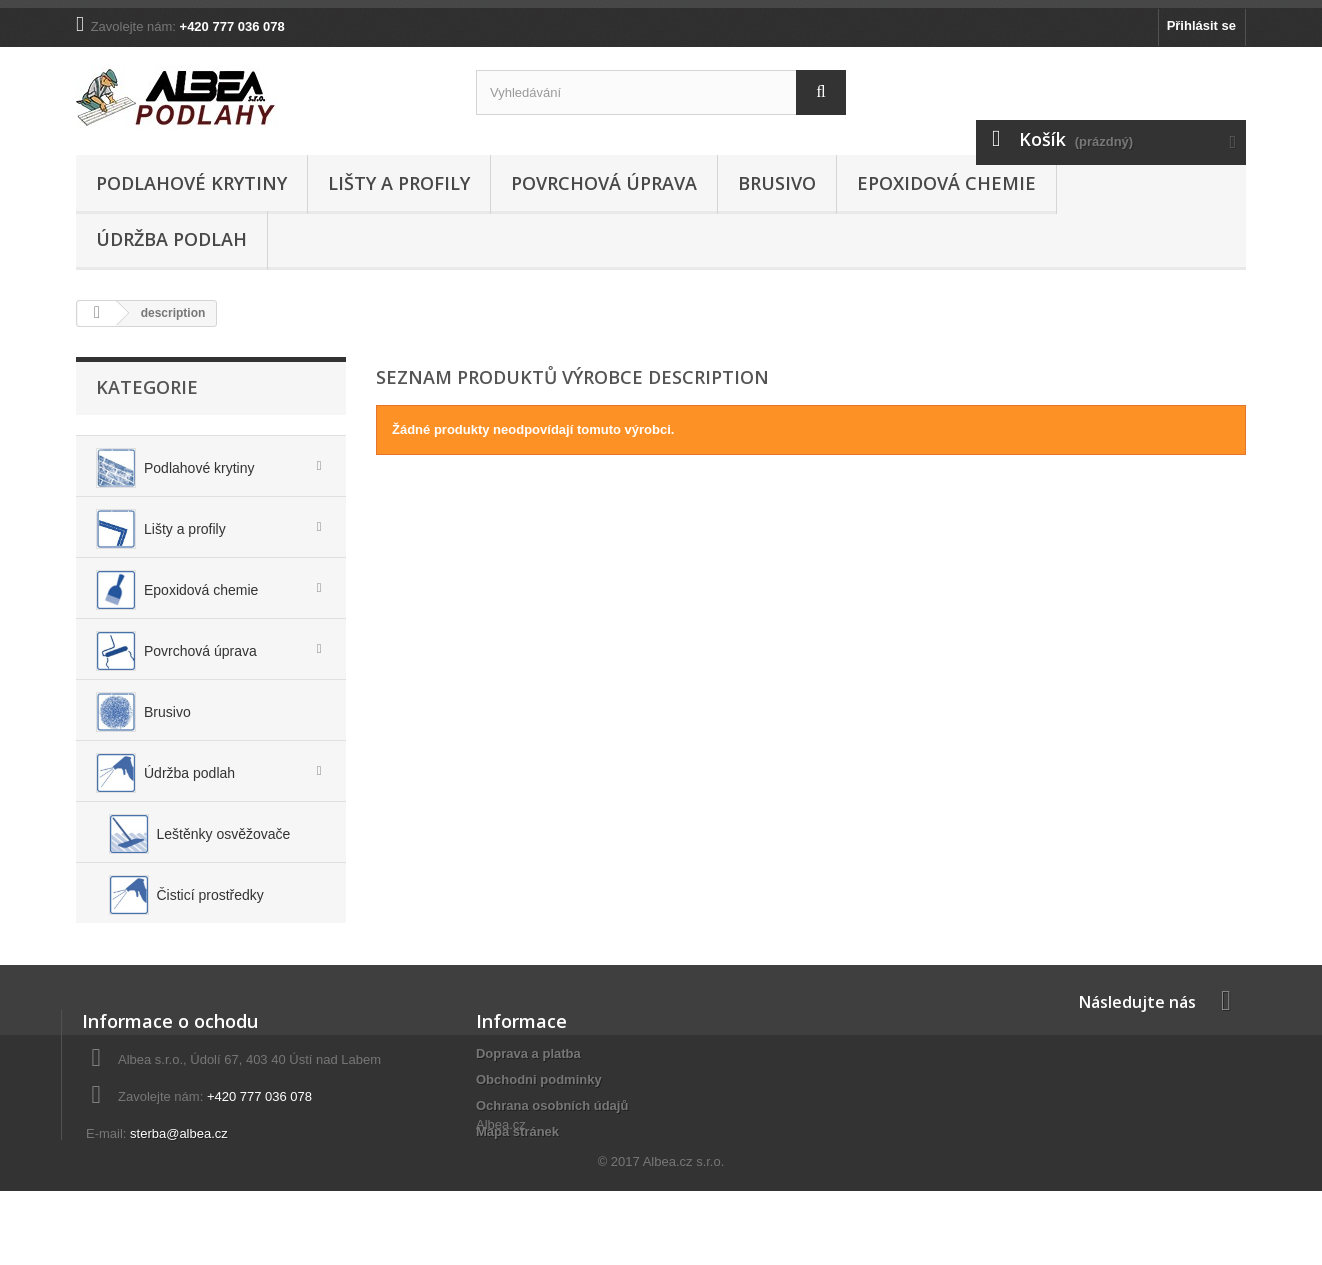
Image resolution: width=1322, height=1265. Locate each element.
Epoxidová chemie (946, 183)
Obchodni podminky (539, 1117)
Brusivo (777, 183)
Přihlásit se (1201, 25)
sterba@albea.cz (179, 1171)
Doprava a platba (528, 1091)
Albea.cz (501, 1204)
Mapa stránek (517, 1169)
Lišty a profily (399, 183)
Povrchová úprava (604, 183)
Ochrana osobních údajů (552, 1143)
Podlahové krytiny (191, 183)
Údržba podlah (171, 239)
